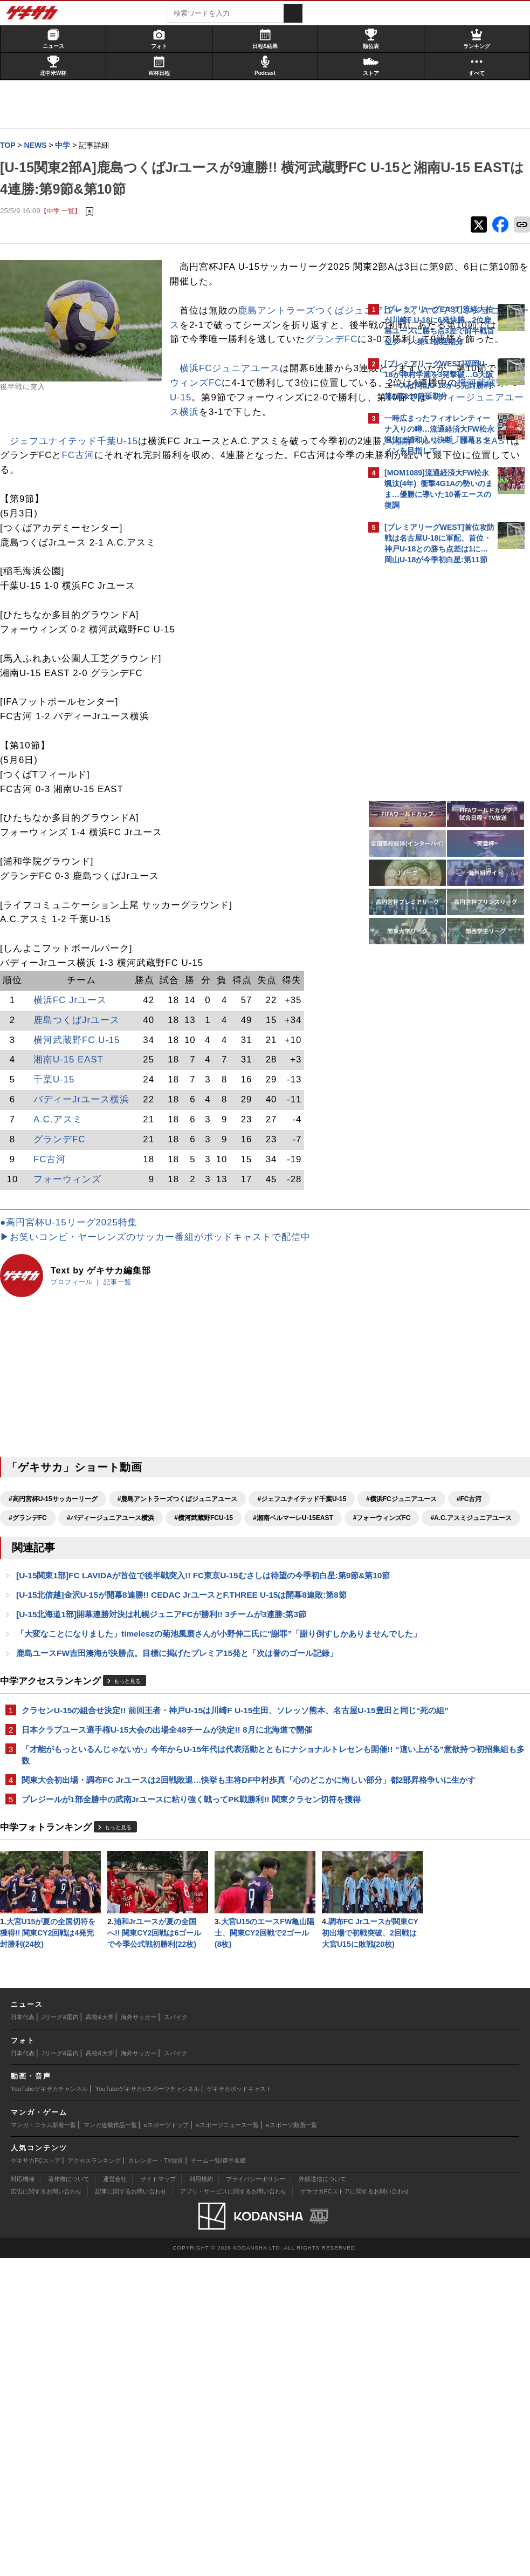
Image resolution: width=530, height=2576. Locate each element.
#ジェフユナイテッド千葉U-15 (58, 1606)
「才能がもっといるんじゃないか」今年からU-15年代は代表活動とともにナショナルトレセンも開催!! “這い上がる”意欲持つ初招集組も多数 (181, 1944)
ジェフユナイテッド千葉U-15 (79, 514)
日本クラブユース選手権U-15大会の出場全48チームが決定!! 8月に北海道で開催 (172, 1919)
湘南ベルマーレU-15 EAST (128, 529)
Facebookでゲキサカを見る (429, 755)
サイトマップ (158, 2497)
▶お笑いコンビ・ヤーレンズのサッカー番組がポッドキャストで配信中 (160, 1325)
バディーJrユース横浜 (87, 1187)
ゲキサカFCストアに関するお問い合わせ (354, 2509)
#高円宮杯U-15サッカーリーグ (58, 1587)
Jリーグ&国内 (60, 2335)
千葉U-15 (59, 1168)
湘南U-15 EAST (74, 1148)
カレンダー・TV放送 (155, 2478)
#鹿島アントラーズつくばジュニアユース (183, 1587)
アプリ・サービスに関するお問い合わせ (233, 2509)
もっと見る (132, 1858)
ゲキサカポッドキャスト (239, 2406)
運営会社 (115, 2497)
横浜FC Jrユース (75, 1088)
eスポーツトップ (166, 2442)
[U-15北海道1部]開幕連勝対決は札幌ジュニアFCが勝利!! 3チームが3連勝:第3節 (167, 1765)
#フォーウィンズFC (43, 1644)
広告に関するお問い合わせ (46, 2509)
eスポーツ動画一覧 (291, 2442)
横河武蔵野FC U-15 (82, 1128)
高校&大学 (99, 2335)
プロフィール (77, 1370)
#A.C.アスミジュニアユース (132, 1644)
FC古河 (275, 529)
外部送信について (322, 2497)
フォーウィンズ (73, 1267)
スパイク (176, 2335)
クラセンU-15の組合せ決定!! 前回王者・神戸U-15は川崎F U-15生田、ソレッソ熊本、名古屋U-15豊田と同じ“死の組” (183, 1893)
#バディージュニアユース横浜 (58, 1625)
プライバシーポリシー (255, 2497)
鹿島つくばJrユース (82, 1108)
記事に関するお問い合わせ (131, 2509)
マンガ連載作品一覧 (110, 2442)
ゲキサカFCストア (35, 2478)
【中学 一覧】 (66, 211)
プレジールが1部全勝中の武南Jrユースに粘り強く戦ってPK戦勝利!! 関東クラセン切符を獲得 (180, 2008)
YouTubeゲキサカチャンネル (49, 2406)
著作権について (69, 2497)
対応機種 (23, 2497)
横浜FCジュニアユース (65, 442)
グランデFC (250, 398)
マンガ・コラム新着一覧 (43, 2442)
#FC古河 (225, 1606)
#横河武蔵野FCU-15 (151, 1625)
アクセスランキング (94, 2478)
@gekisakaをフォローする (428, 733)
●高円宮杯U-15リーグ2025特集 (74, 1311)
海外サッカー (138, 2335)
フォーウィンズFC (45, 456)
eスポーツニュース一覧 (227, 2442)
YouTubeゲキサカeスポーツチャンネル (147, 2406)
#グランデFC (277, 1606)
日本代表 (23, 2335)
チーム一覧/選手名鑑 (218, 2478)
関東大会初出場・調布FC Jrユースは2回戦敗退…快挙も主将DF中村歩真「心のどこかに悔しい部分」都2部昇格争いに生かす (183, 1976)
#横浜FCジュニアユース (158, 1606)
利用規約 (201, 2497)
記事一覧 (123, 1370)
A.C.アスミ (63, 1207)
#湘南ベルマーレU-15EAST (240, 1625)
